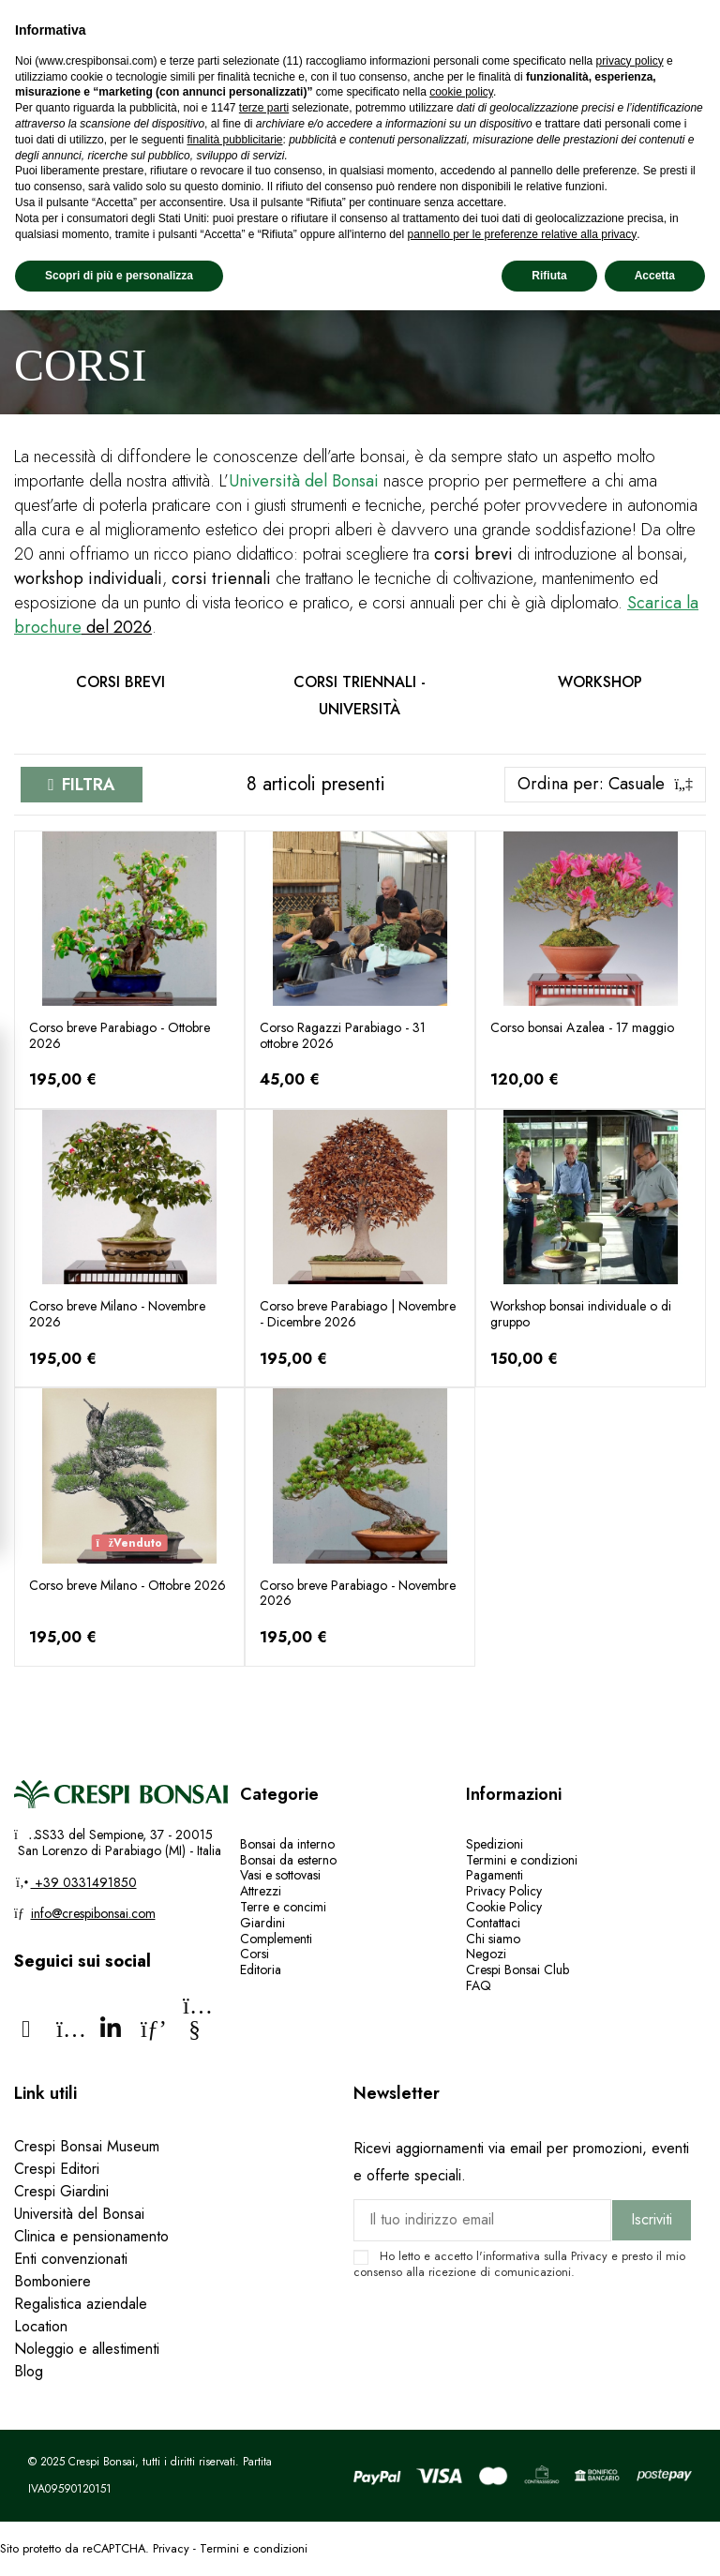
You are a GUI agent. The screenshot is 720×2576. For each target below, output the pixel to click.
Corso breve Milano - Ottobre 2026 (127, 1585)
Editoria (260, 1969)
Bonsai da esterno (288, 1859)
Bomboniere (52, 2281)
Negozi (486, 1953)
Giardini (262, 1922)
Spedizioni (494, 1844)
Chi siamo (493, 1938)
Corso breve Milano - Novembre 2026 (117, 1313)
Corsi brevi (120, 682)
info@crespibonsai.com (93, 1913)
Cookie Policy (504, 1906)
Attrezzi (260, 1890)
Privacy (589, 2256)
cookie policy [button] (461, 91)
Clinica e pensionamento (91, 2236)
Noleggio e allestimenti (86, 2348)
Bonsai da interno (287, 1844)
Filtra (88, 784)
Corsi (254, 1953)
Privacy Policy (504, 1890)
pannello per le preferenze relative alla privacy (522, 234)
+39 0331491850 (84, 1882)
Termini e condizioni (522, 1859)
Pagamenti (494, 1874)
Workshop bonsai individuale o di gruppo (580, 1313)
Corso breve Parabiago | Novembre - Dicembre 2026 (358, 1313)
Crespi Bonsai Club (517, 1969)
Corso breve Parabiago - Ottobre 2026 (119, 1035)
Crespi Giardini (61, 2191)
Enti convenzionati (71, 2258)
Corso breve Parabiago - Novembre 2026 (358, 1593)
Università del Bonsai (79, 2213)
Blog (28, 2371)
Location (41, 2326)
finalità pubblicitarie (234, 139)
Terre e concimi (283, 1906)
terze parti (264, 107)
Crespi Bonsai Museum (86, 2146)
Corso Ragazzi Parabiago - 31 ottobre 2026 (343, 1035)
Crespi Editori (56, 2168)
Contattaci (493, 1922)
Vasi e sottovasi (280, 1874)
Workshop (600, 682)
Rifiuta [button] (549, 275)
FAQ (480, 1985)
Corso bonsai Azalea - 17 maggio (582, 1027)
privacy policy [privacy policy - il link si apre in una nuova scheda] (630, 60)
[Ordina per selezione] (605, 784)
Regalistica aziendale (80, 2303)
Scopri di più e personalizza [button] (119, 275)
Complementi (276, 1938)
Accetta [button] (655, 275)
